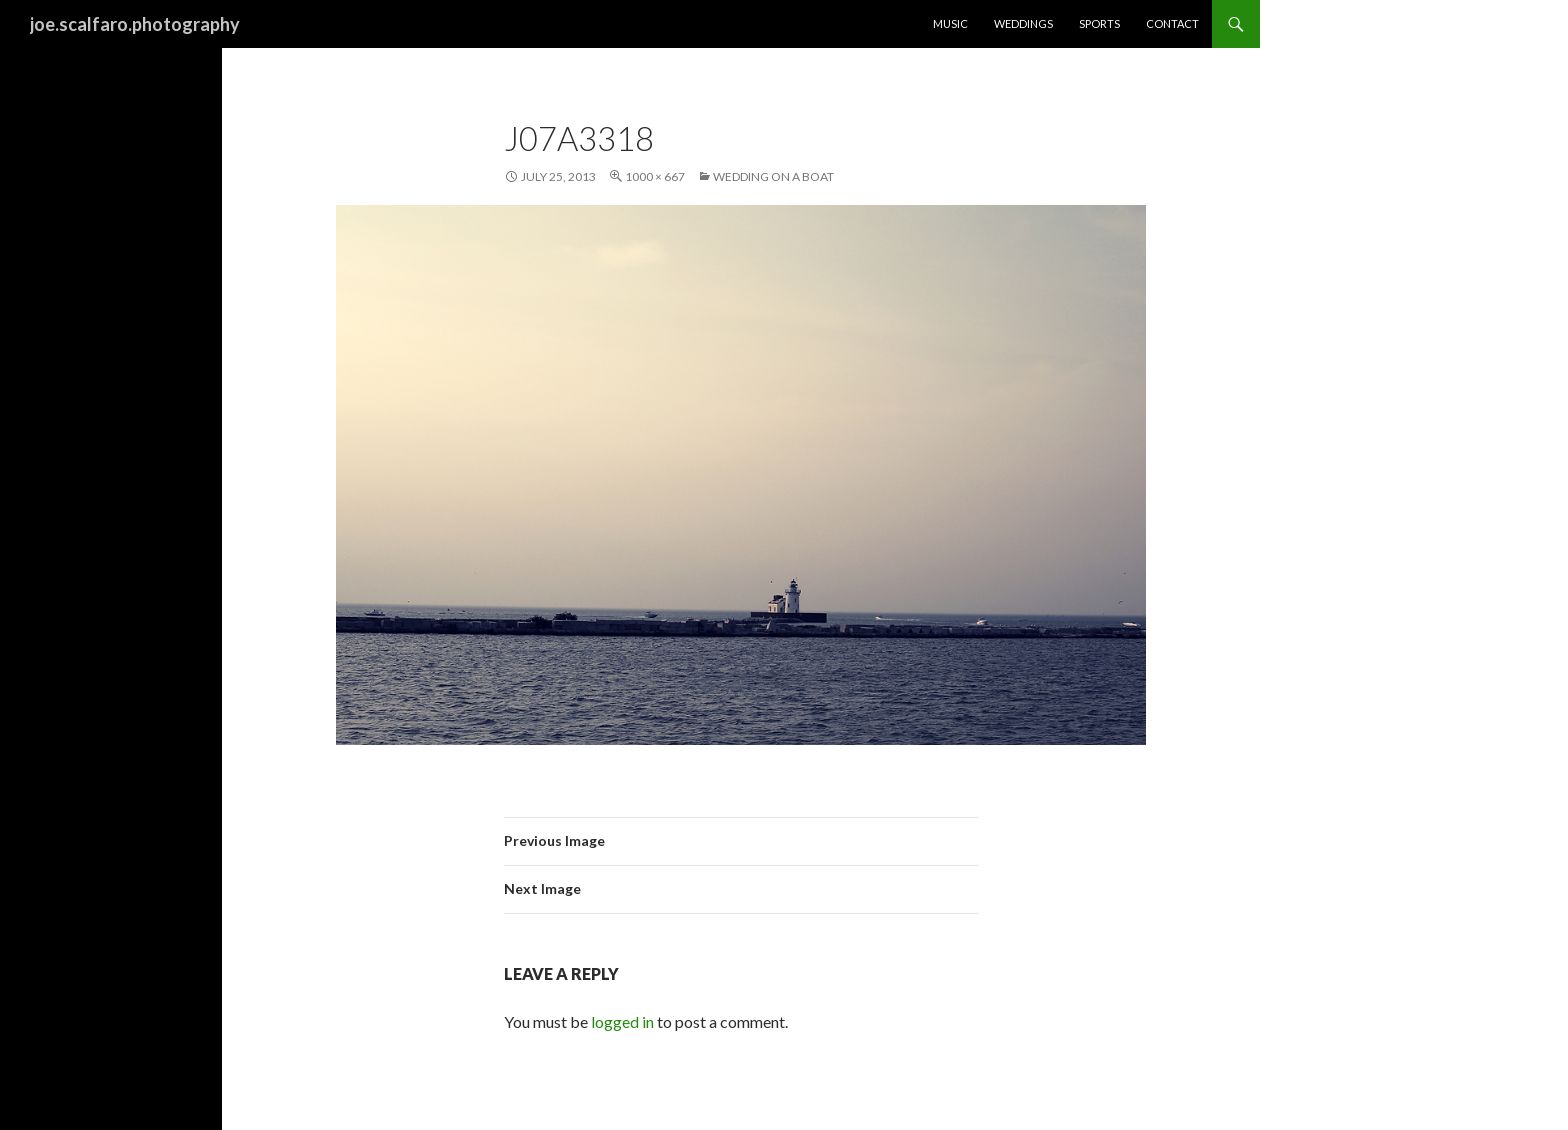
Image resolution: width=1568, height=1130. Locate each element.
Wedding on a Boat (773, 176)
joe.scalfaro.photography (135, 24)
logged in (622, 1021)
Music (950, 23)
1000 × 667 (655, 176)
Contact (1172, 23)
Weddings (1023, 23)
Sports (1099, 23)
